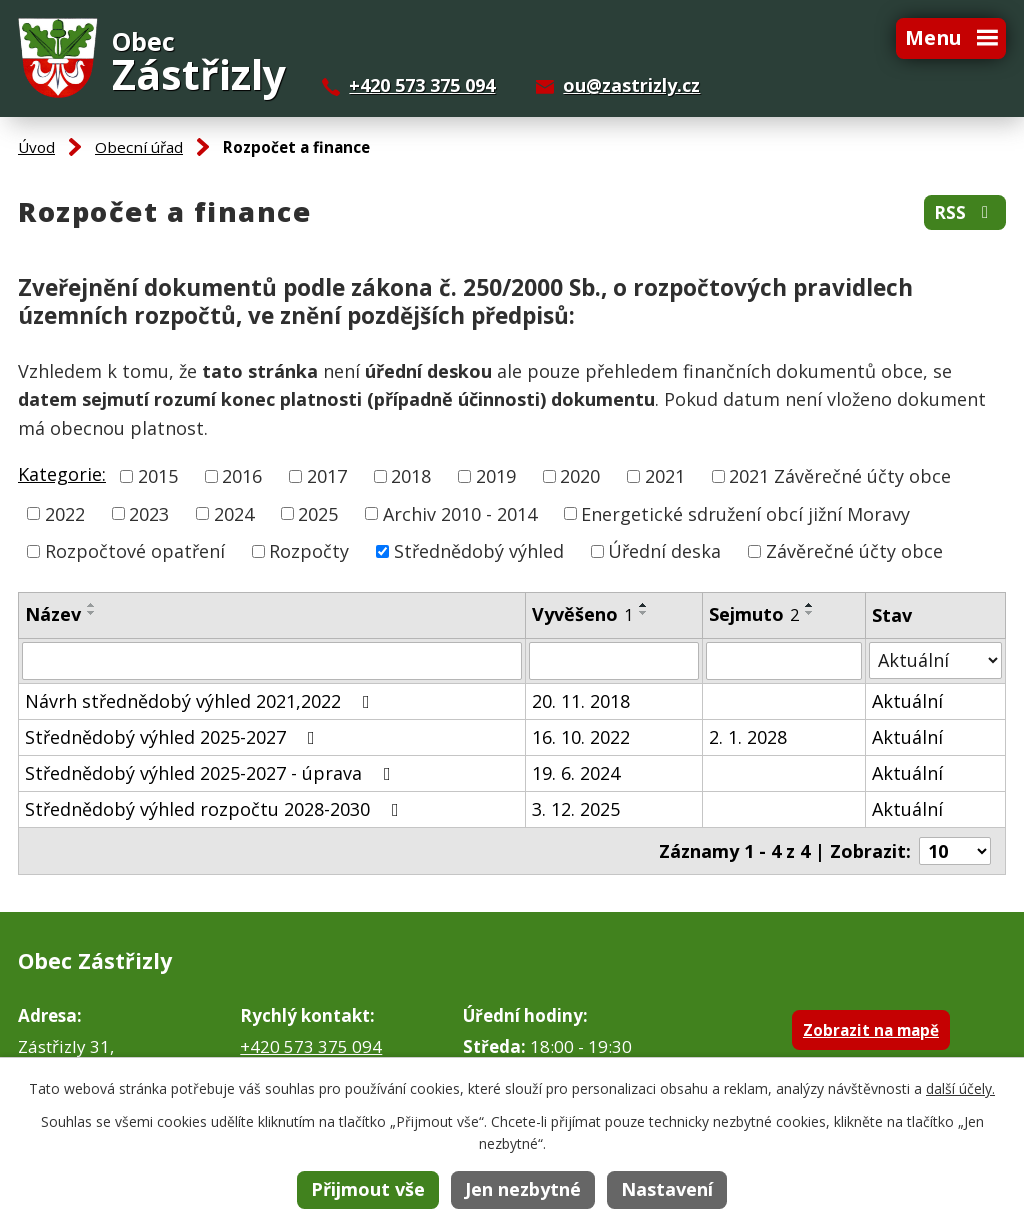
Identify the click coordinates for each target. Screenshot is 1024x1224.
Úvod (36, 147)
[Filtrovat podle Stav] (935, 660)
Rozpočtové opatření (135, 551)
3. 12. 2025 (576, 809)
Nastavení (667, 1189)
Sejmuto (754, 614)
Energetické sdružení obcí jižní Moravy (745, 513)
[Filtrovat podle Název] (272, 661)
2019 (496, 476)
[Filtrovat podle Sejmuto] (784, 661)
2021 (665, 476)
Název (53, 614)
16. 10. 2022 (581, 737)
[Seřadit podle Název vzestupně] (92, 605)
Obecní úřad (139, 147)
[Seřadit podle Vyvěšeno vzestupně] (644, 605)
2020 (580, 476)
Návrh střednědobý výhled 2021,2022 (201, 701)
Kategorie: (62, 474)
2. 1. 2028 (748, 737)
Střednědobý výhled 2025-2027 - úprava (212, 773)
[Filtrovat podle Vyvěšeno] (614, 661)
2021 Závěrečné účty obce (840, 476)
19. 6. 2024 (576, 773)
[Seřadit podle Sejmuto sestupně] (810, 613)
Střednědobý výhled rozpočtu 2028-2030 (216, 809)
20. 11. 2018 (581, 701)
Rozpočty (309, 551)
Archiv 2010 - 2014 (460, 513)
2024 (234, 513)
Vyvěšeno (582, 614)
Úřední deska (664, 551)
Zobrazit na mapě (871, 1030)
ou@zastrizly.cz (631, 85)
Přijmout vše (368, 1189)
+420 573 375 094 (422, 85)
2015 (158, 476)
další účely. (960, 1088)
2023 (149, 513)
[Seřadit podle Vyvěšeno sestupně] (644, 613)
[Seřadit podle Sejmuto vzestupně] (810, 605)
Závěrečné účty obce (854, 551)
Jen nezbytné (523, 1189)
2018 (411, 476)
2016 (242, 476)
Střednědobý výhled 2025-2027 (174, 737)
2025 (318, 513)
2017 (327, 476)
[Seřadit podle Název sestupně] (92, 613)
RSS (965, 212)
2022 (65, 513)
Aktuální (907, 701)
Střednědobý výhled (479, 551)
